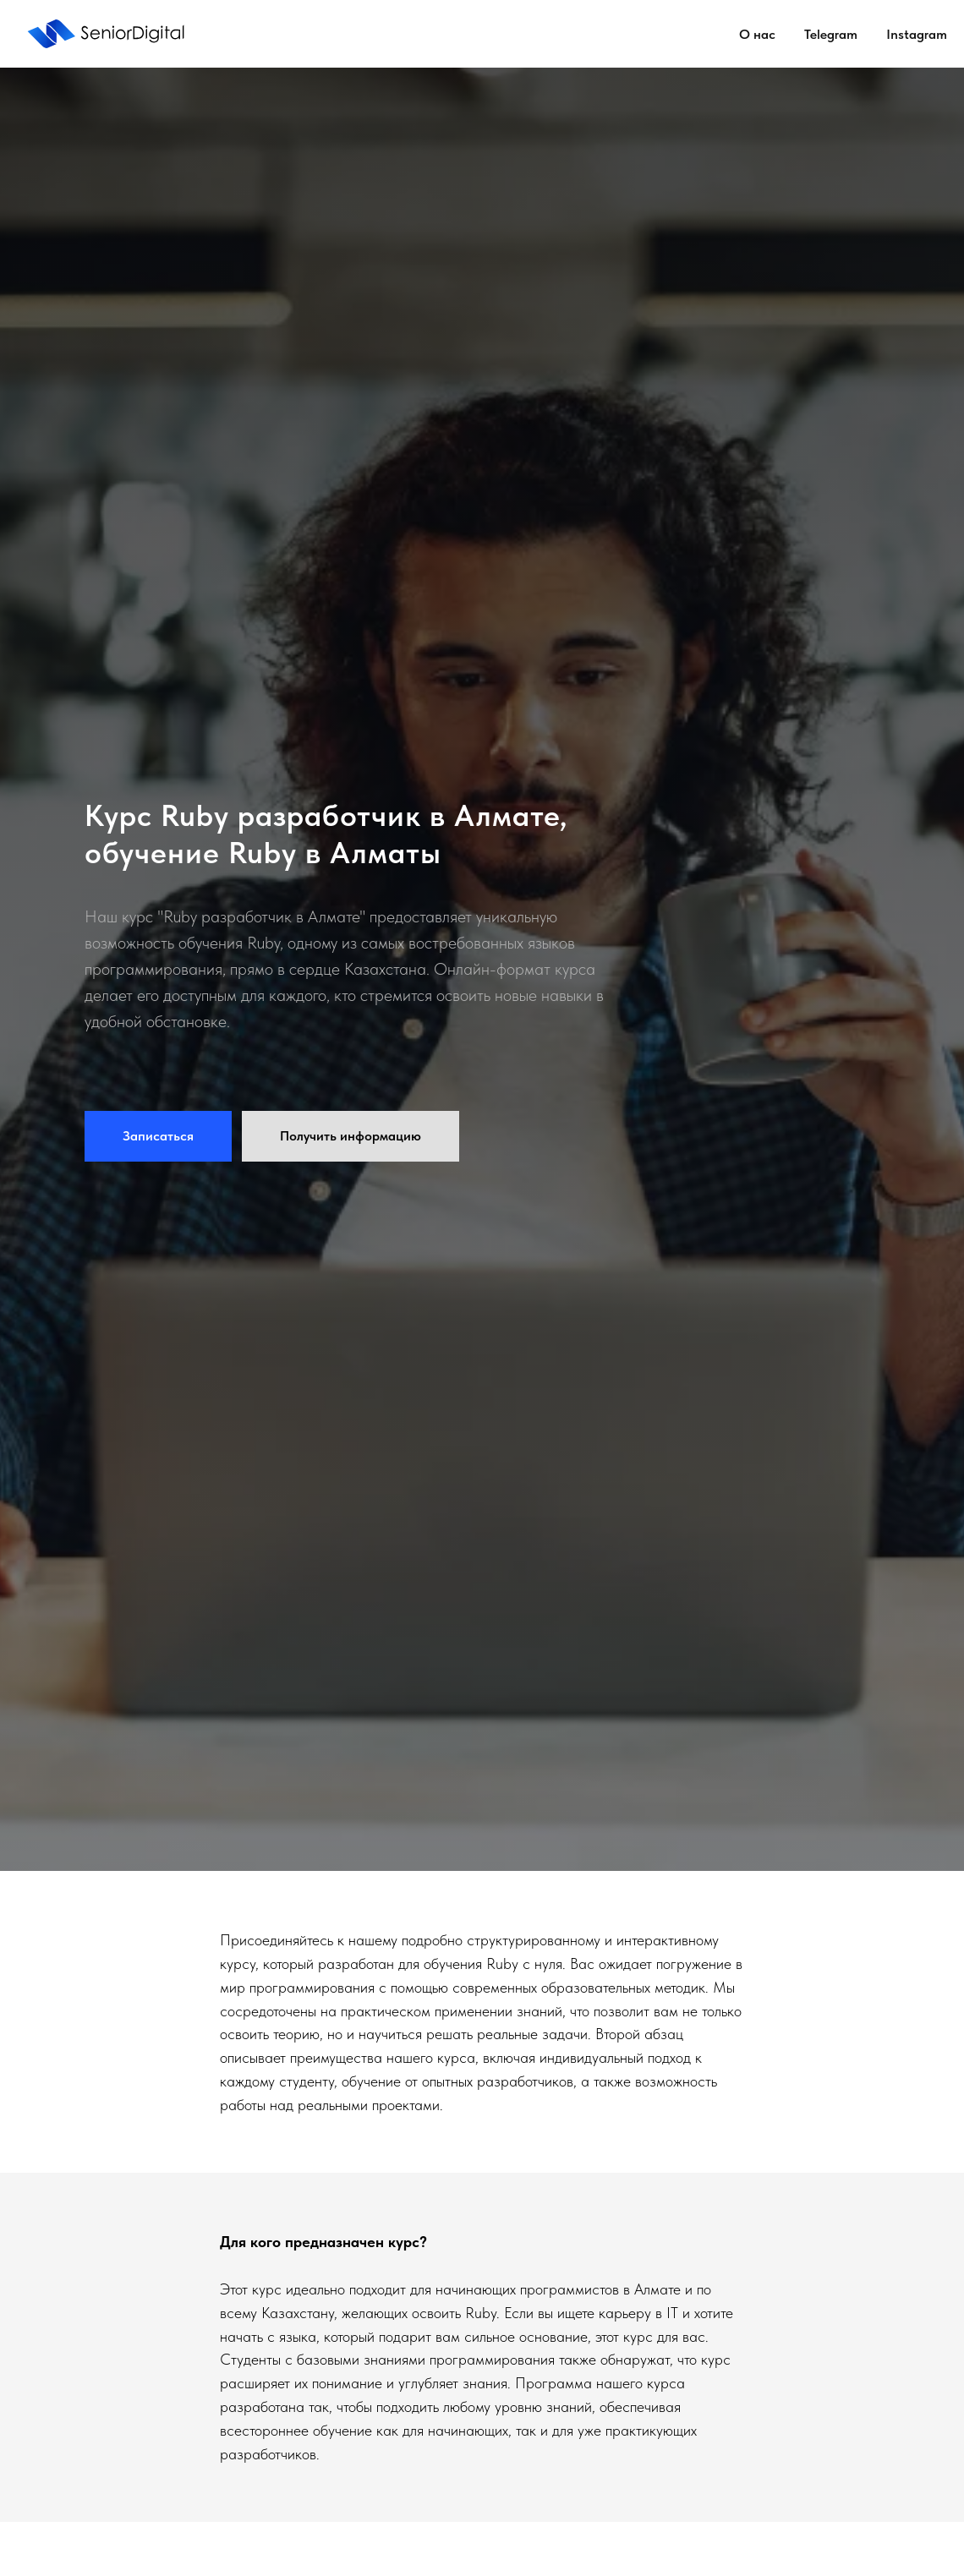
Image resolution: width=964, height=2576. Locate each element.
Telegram (830, 34)
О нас (757, 34)
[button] (158, 1136)
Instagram (916, 34)
